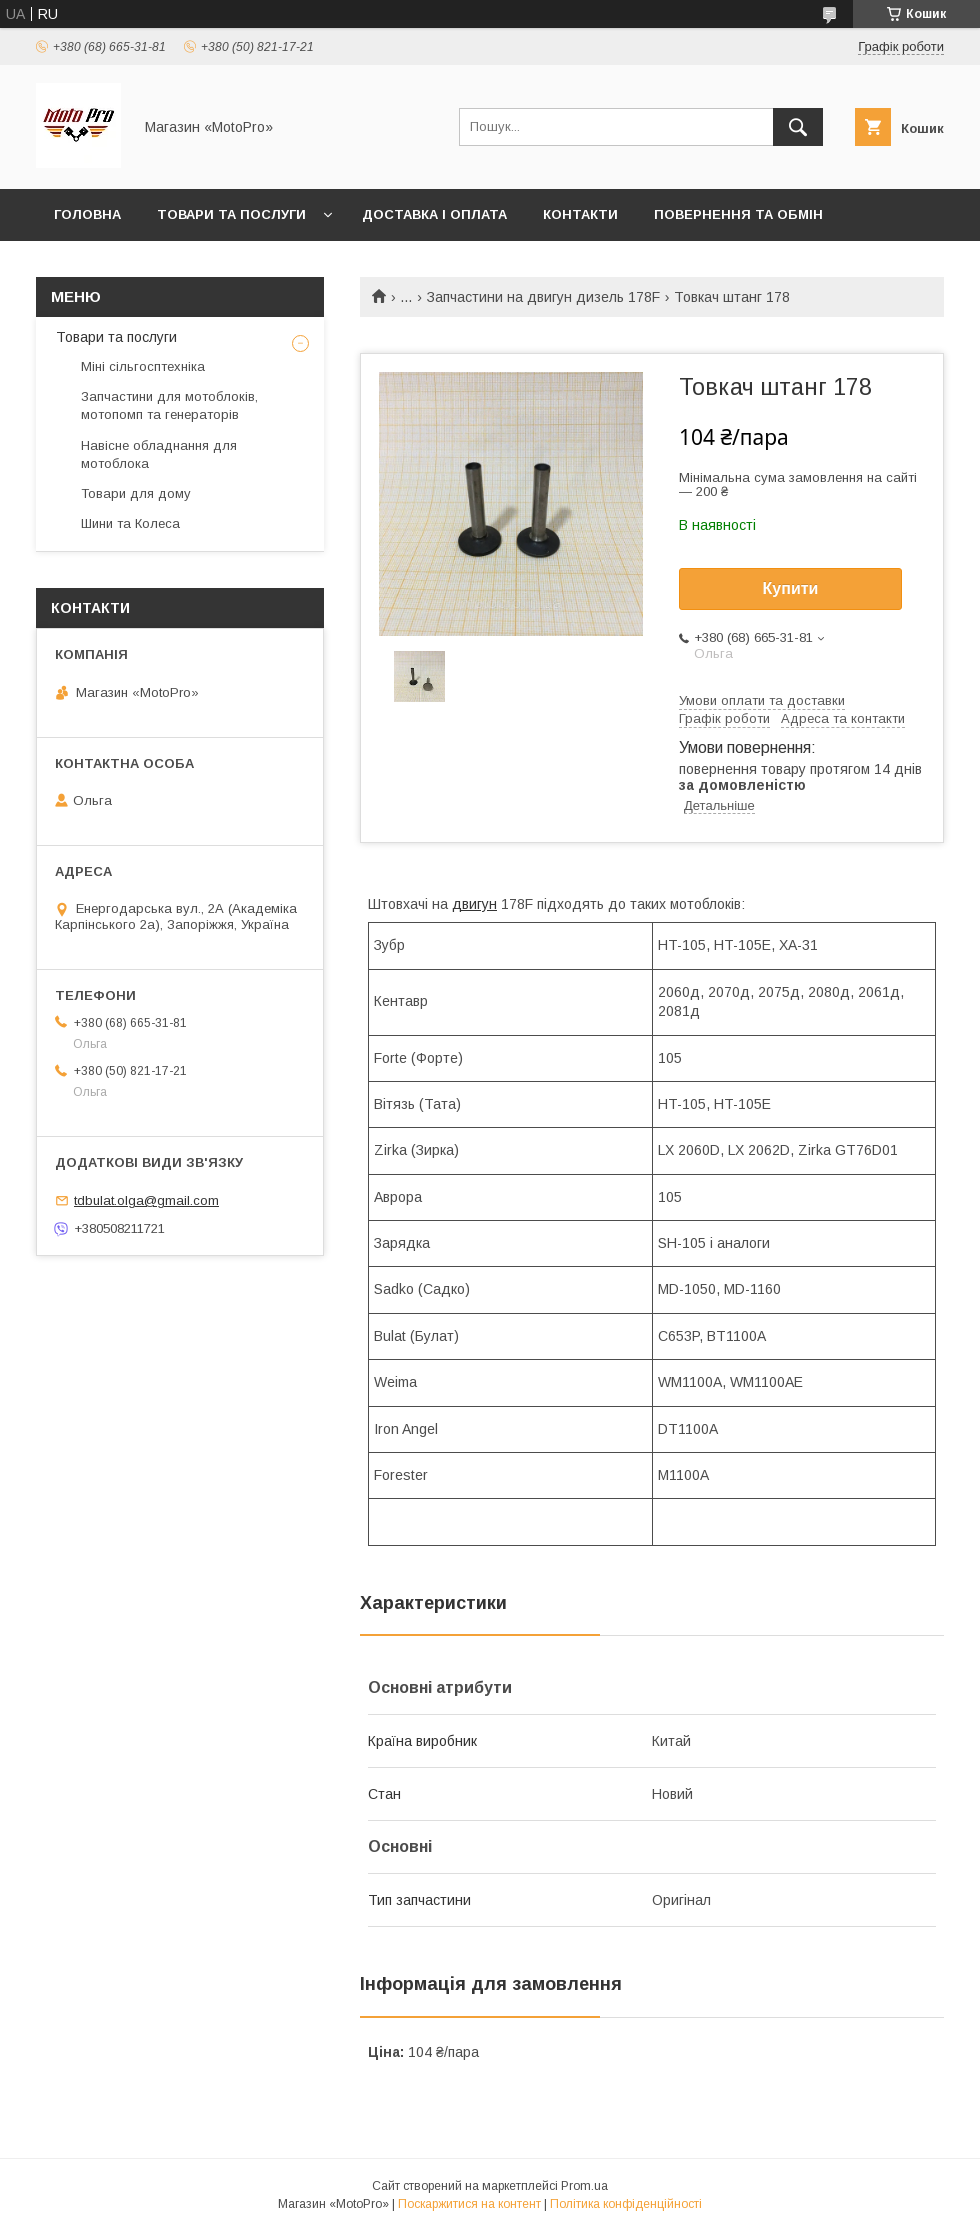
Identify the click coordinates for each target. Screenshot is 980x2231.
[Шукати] (798, 127)
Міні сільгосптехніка (143, 366)
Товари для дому (136, 493)
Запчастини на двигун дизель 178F (543, 297)
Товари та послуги (231, 214)
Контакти (580, 214)
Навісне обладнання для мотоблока (159, 454)
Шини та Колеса (130, 523)
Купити (791, 588)
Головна (87, 214)
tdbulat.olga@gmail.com (146, 1200)
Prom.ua (584, 2186)
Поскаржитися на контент (469, 2204)
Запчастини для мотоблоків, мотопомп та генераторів (169, 405)
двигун (474, 904)
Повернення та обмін (738, 214)
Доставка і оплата (434, 214)
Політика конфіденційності (626, 2204)
